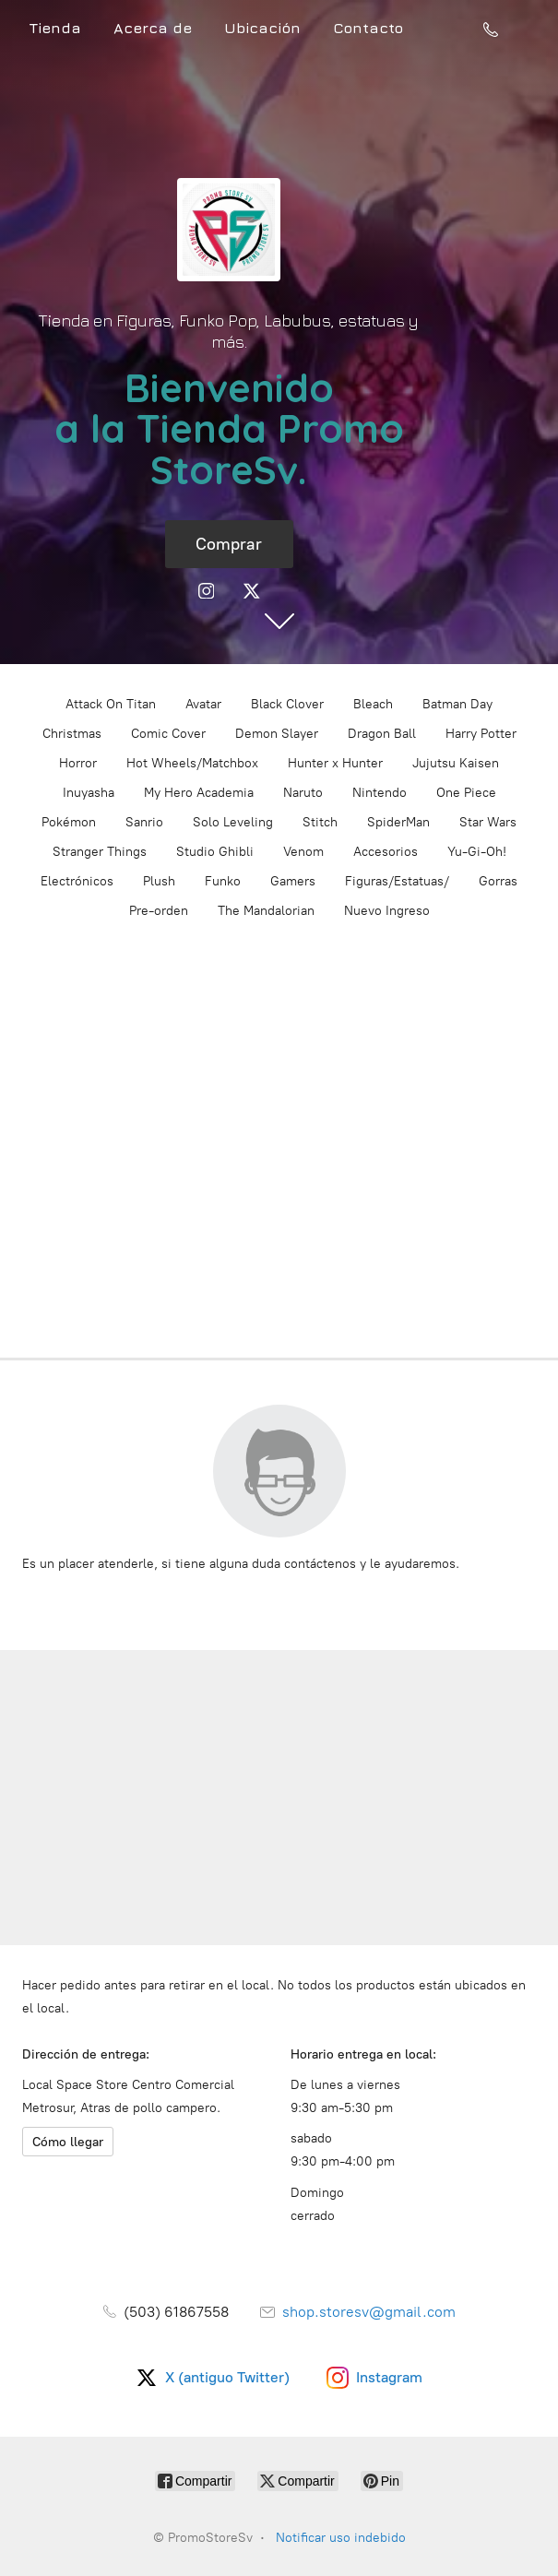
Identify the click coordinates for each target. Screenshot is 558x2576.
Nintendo (379, 793)
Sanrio (144, 822)
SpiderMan (398, 822)
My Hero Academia (199, 793)
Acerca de (152, 27)
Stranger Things (100, 852)
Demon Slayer (276, 734)
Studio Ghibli (215, 852)
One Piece (466, 793)
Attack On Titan (110, 704)
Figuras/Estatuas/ (397, 881)
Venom (303, 852)
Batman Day (457, 704)
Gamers (292, 881)
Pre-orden (158, 911)
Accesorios (385, 852)
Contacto (368, 27)
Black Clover (287, 704)
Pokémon (69, 822)
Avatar (203, 704)
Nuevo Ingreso (387, 911)
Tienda (55, 27)
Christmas (71, 734)
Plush (159, 881)
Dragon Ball (382, 734)
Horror (78, 763)
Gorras (498, 881)
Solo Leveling (233, 822)
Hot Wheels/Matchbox (192, 763)
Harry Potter (480, 734)
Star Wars (487, 822)
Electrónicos (77, 881)
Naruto (303, 793)
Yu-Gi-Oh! (476, 852)
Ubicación (262, 27)
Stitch (320, 822)
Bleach (373, 704)
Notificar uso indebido (341, 2538)
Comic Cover (168, 734)
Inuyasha (88, 793)
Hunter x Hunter (335, 763)
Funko (223, 881)
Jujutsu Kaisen (455, 763)
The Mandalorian (266, 911)
